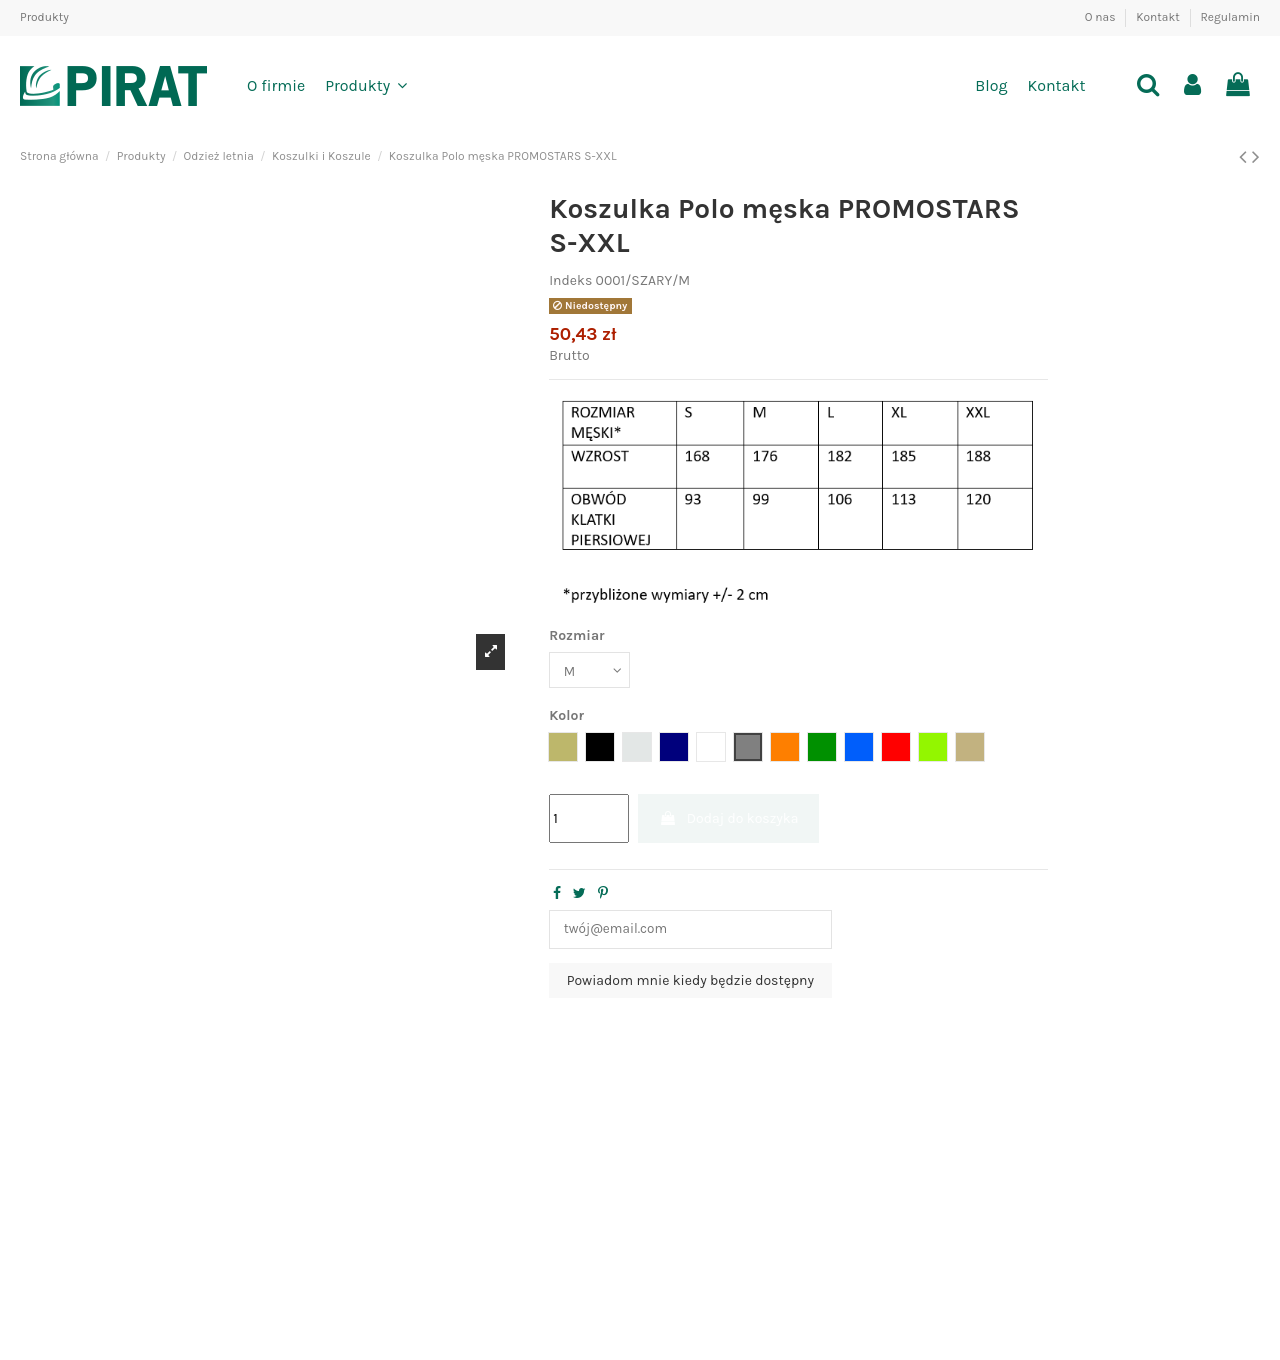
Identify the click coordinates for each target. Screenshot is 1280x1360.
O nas (1102, 17)
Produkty (44, 17)
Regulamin (1230, 17)
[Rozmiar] (591, 670)
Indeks (570, 280)
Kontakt (1159, 17)
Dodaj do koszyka (729, 820)
